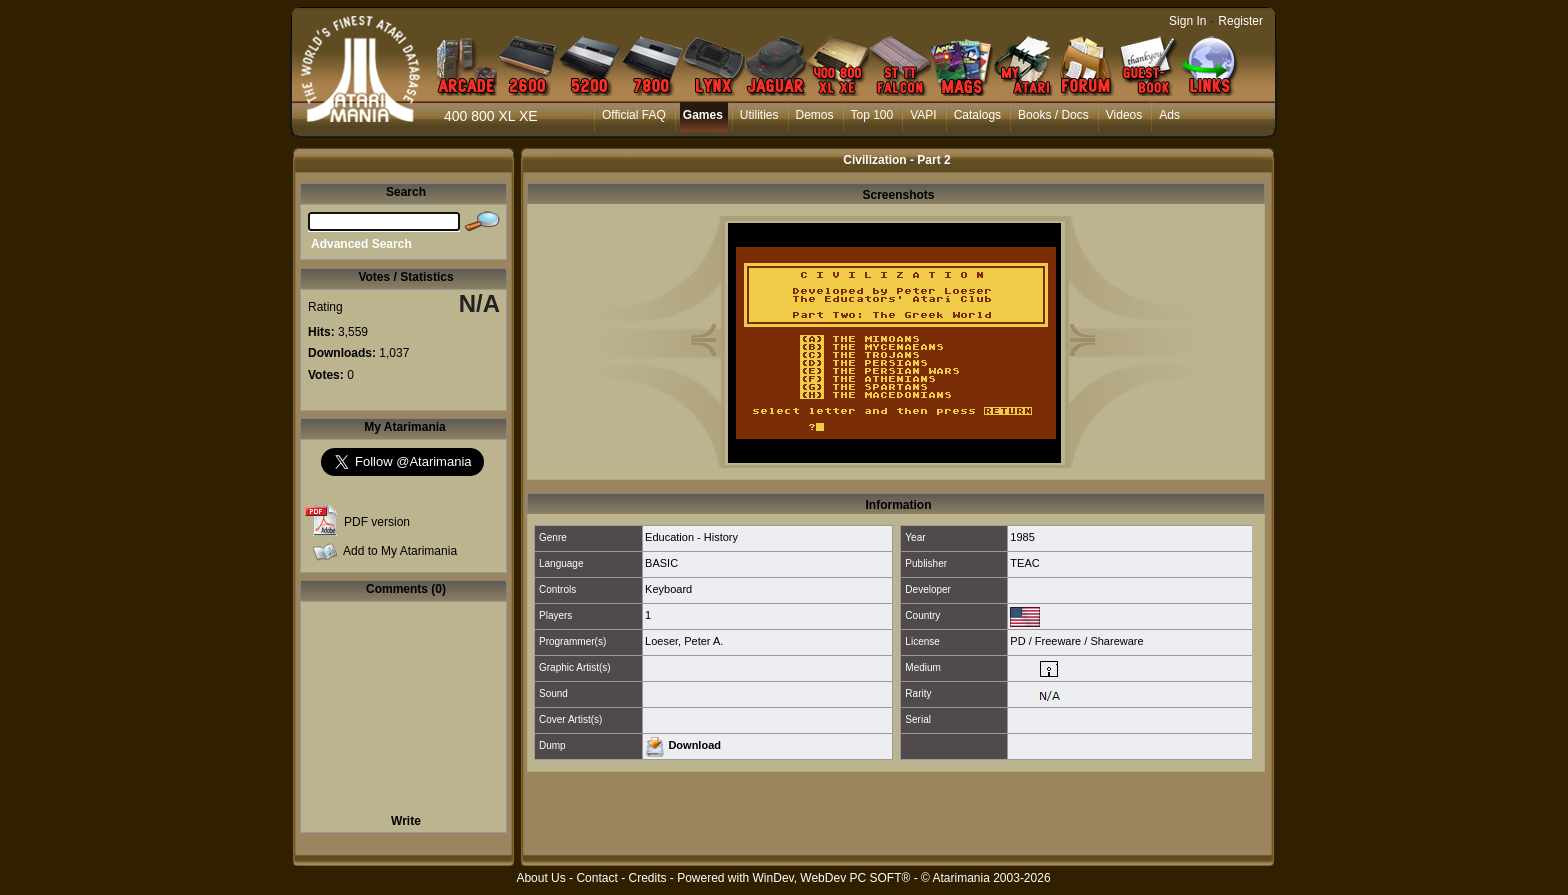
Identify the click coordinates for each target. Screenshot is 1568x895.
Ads (1169, 115)
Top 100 (872, 115)
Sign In (1187, 21)
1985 (1022, 537)
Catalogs (977, 115)
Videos (1124, 115)
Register (1240, 21)
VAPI (923, 115)
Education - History (691, 537)
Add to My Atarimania (400, 551)
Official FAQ (634, 115)
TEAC (1024, 563)
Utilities (759, 115)
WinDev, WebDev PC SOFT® (832, 878)
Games (703, 115)
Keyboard (668, 589)
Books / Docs (1053, 115)
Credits (647, 878)
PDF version (377, 522)
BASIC (661, 563)
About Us (540, 878)
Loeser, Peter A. (684, 641)
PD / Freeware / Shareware (1076, 641)
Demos (815, 115)
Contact (596, 878)
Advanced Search (361, 244)
